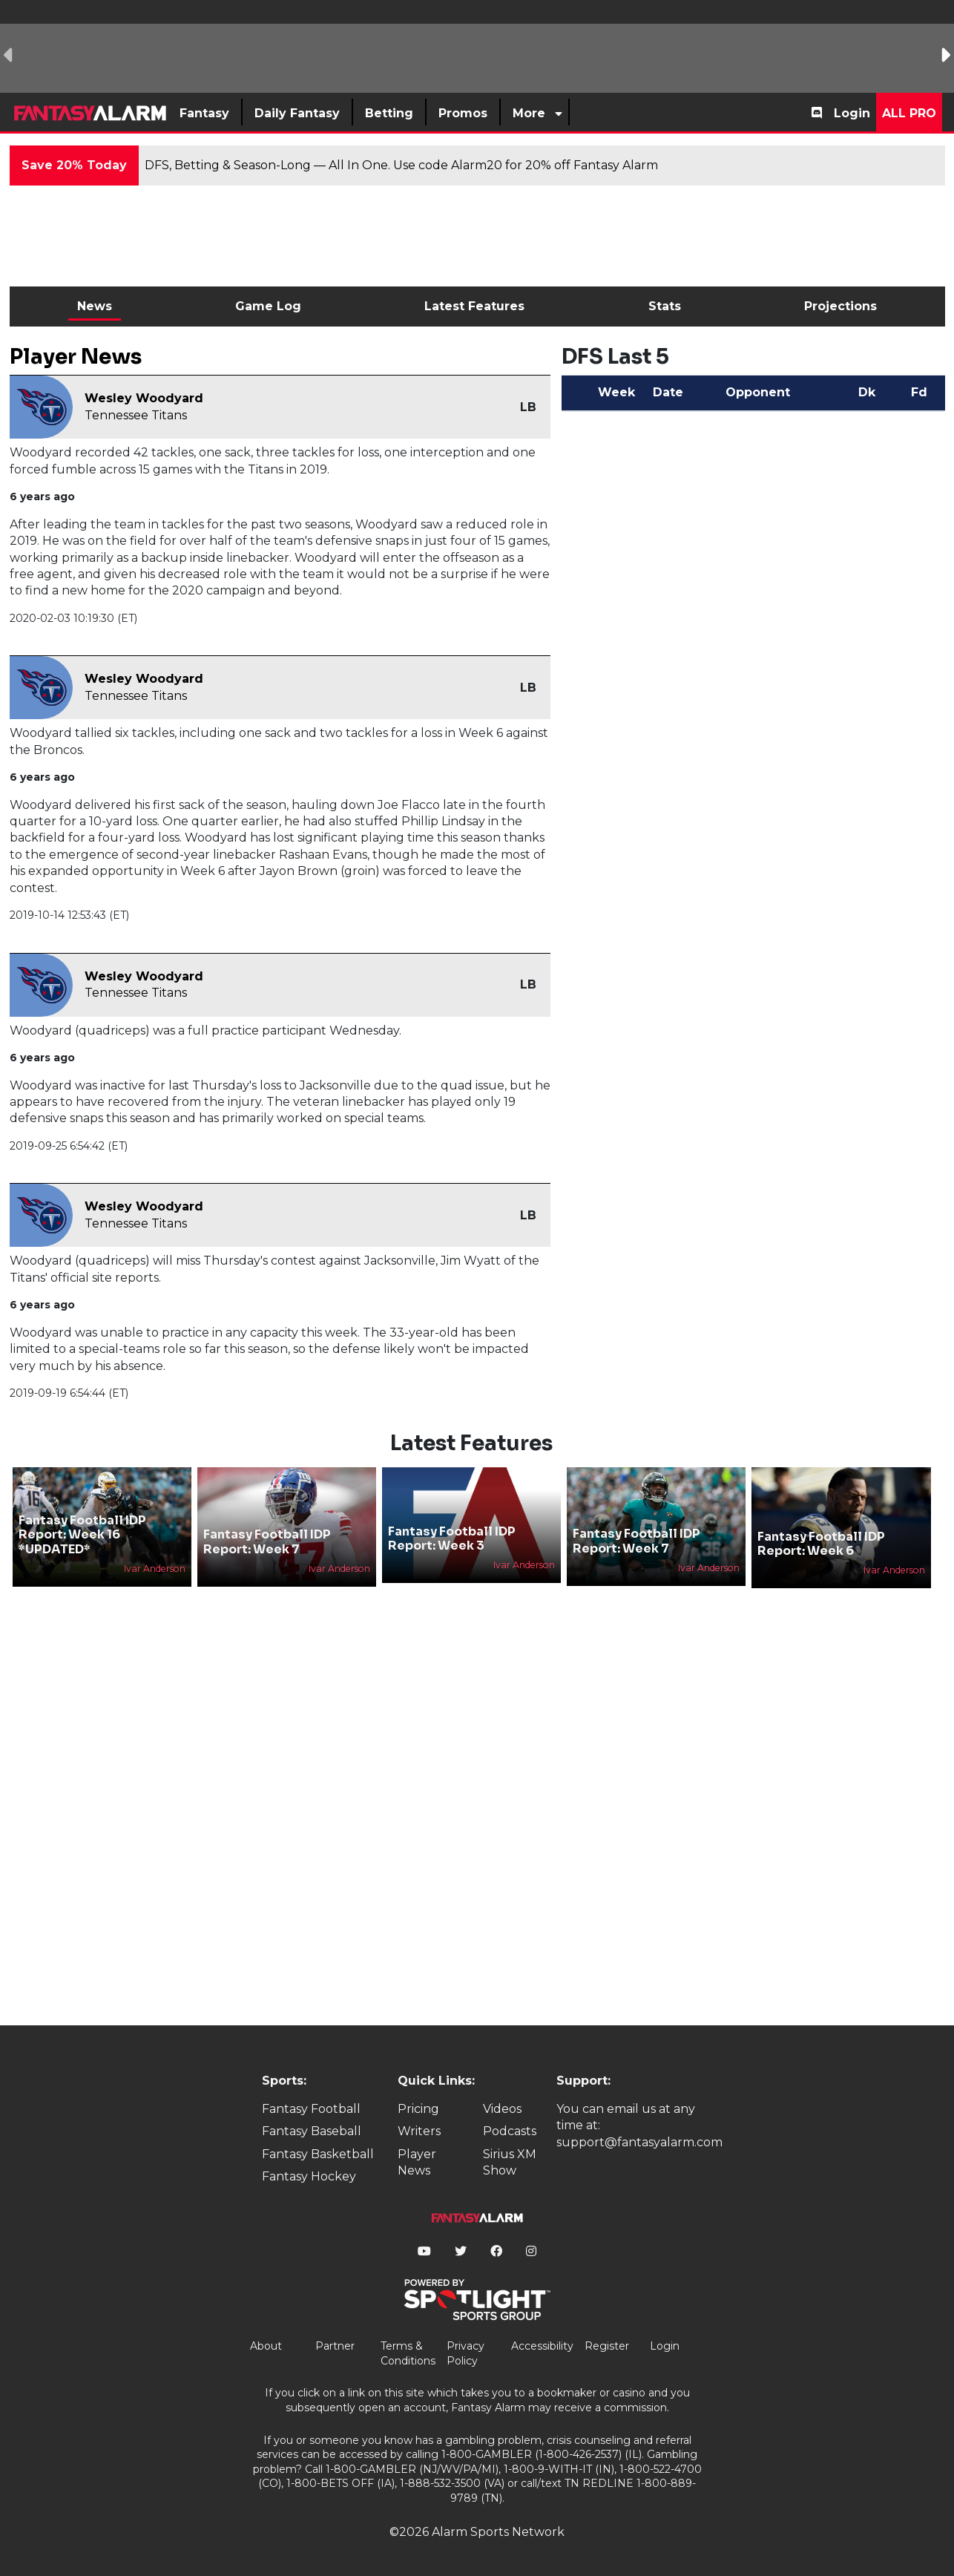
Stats (664, 306)
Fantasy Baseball (311, 2131)
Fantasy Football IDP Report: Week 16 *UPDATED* (82, 1534)
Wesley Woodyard (144, 398)
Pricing (418, 2109)
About (266, 2346)
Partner (335, 2346)
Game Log (268, 306)
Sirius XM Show (509, 2162)
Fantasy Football (311, 2109)
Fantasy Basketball (318, 2154)
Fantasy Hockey (309, 2176)
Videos (502, 2109)
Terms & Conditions (408, 2353)
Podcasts (509, 2131)
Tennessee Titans (136, 415)
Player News (417, 2162)
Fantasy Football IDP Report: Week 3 (452, 1538)
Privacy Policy (465, 2353)
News (94, 306)
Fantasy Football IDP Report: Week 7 (267, 1541)
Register (607, 2346)
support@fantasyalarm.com (639, 2142)
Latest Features (474, 306)
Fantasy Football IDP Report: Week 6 (821, 1544)
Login (852, 113)
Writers (419, 2131)
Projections (840, 306)
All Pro (909, 113)
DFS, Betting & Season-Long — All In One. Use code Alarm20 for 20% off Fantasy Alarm (401, 165)
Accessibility (542, 2346)
